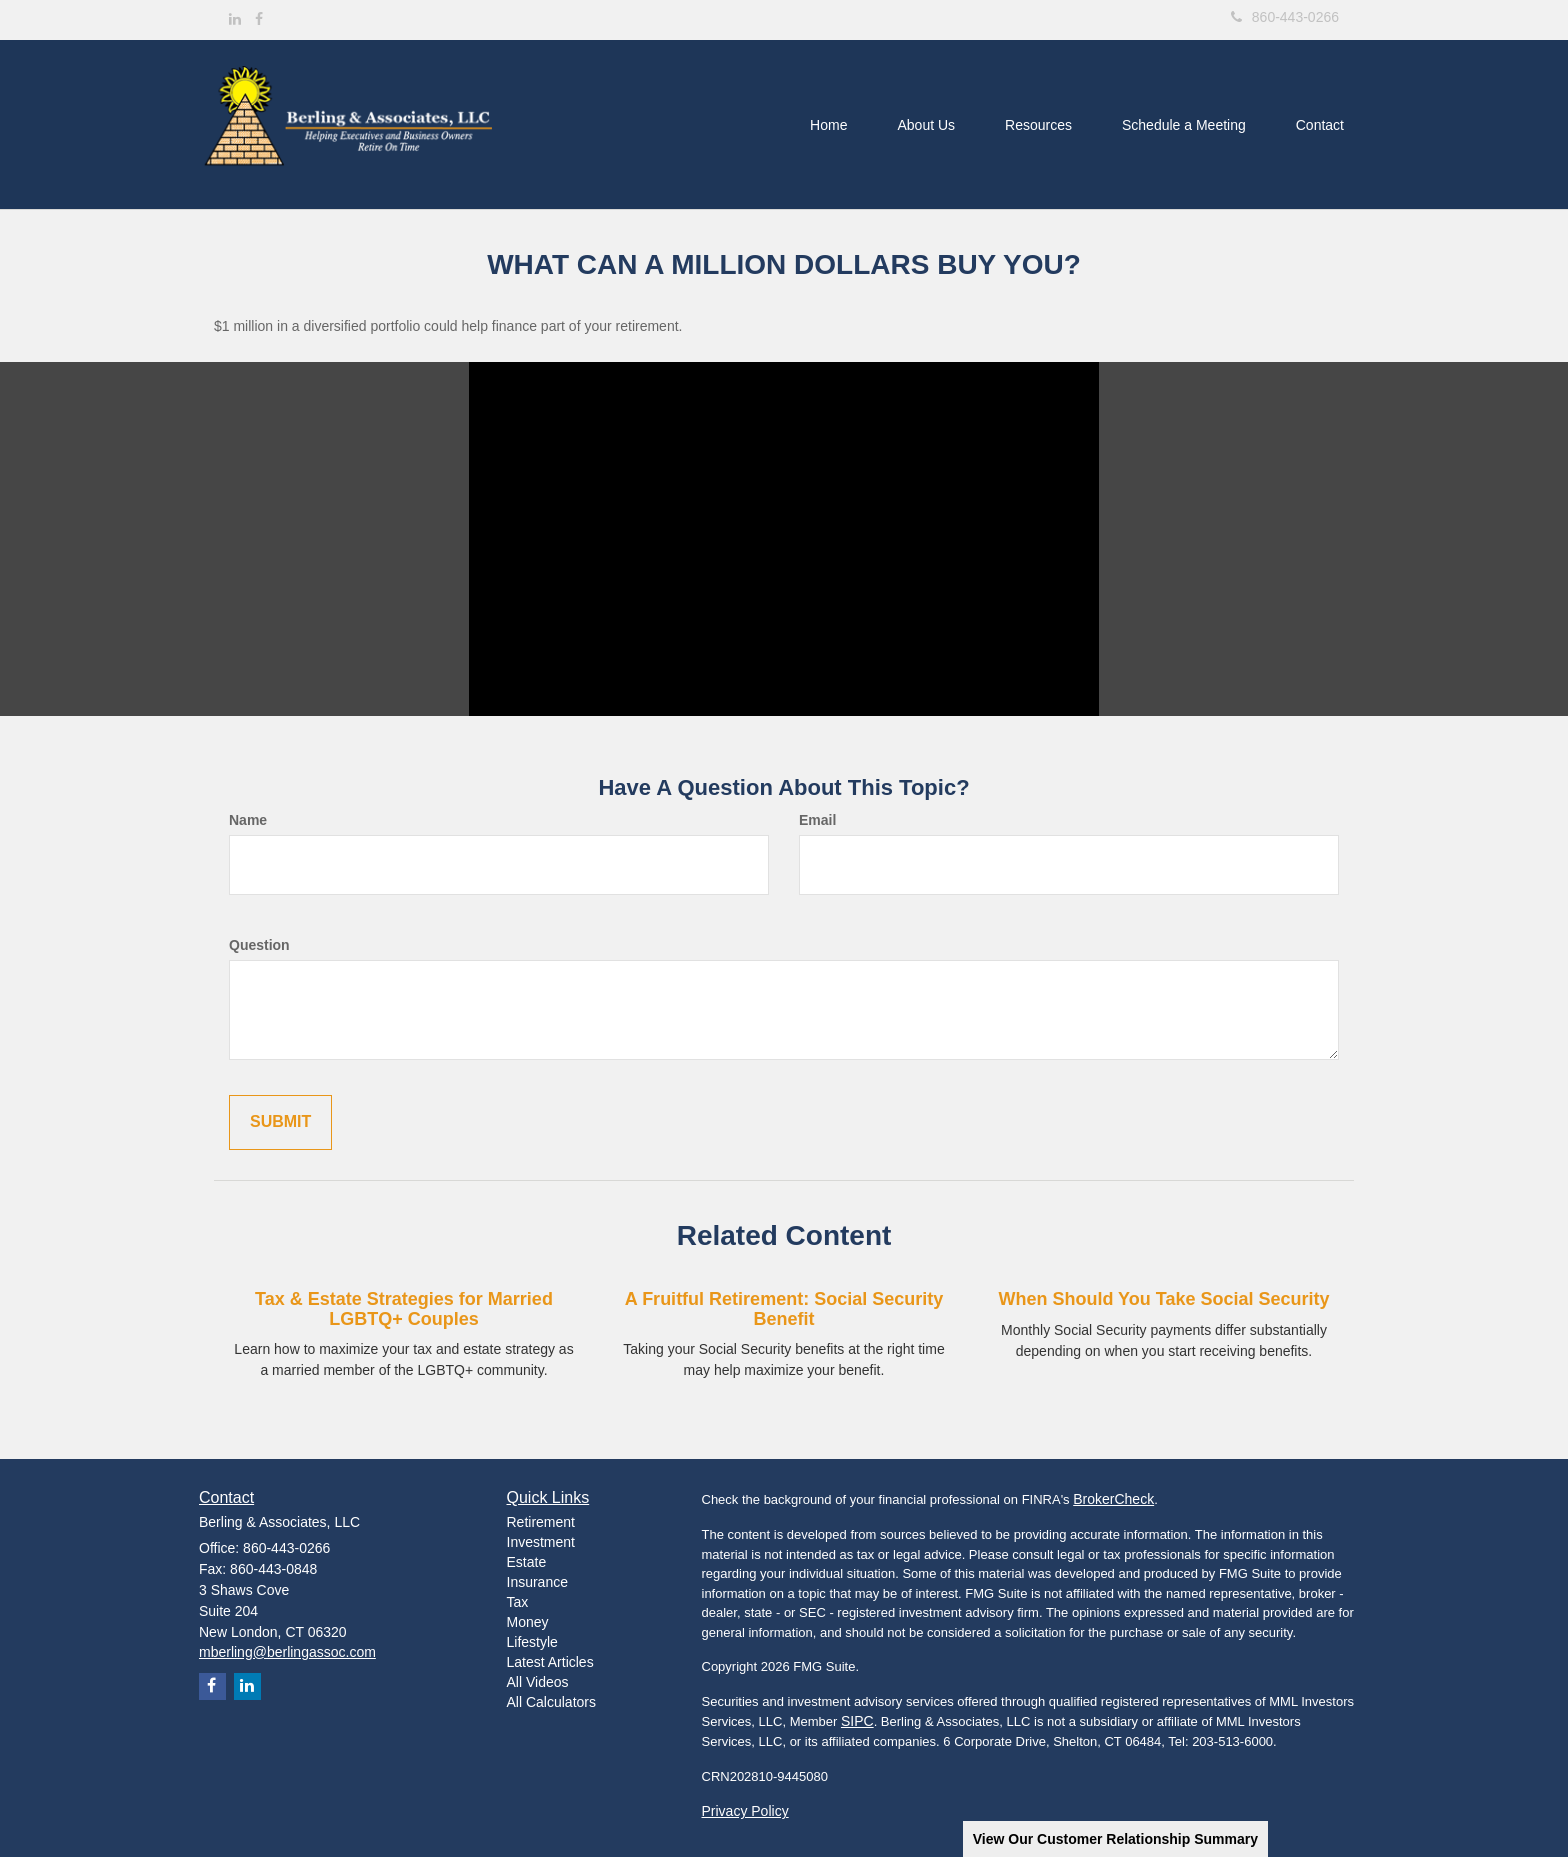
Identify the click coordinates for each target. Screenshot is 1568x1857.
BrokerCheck (1113, 1499)
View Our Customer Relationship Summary (1115, 1839)
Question (259, 945)
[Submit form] (280, 1122)
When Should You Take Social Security (1163, 1299)
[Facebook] (259, 19)
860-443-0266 (1285, 17)
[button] (926, 125)
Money (528, 1622)
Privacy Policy (745, 1811)
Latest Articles (550, 1662)
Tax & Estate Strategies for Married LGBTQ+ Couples (404, 1309)
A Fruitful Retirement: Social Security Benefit (784, 1309)
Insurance (537, 1582)
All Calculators (551, 1702)
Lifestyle (532, 1642)
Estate (527, 1562)
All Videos (538, 1682)
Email (817, 820)
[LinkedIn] (235, 19)
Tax (518, 1602)
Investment (541, 1542)
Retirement (541, 1522)
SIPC (857, 1721)
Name (248, 820)
